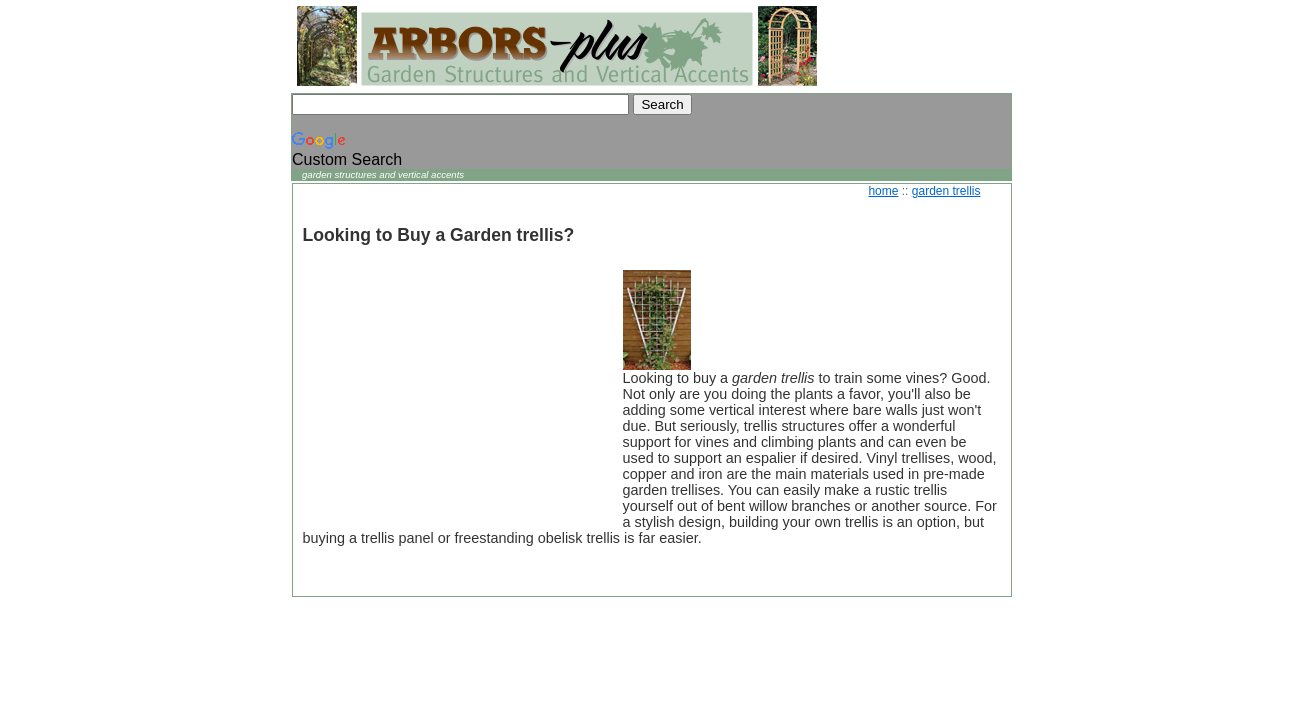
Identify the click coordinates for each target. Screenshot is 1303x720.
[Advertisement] (453, 395)
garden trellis (946, 191)
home (883, 191)
